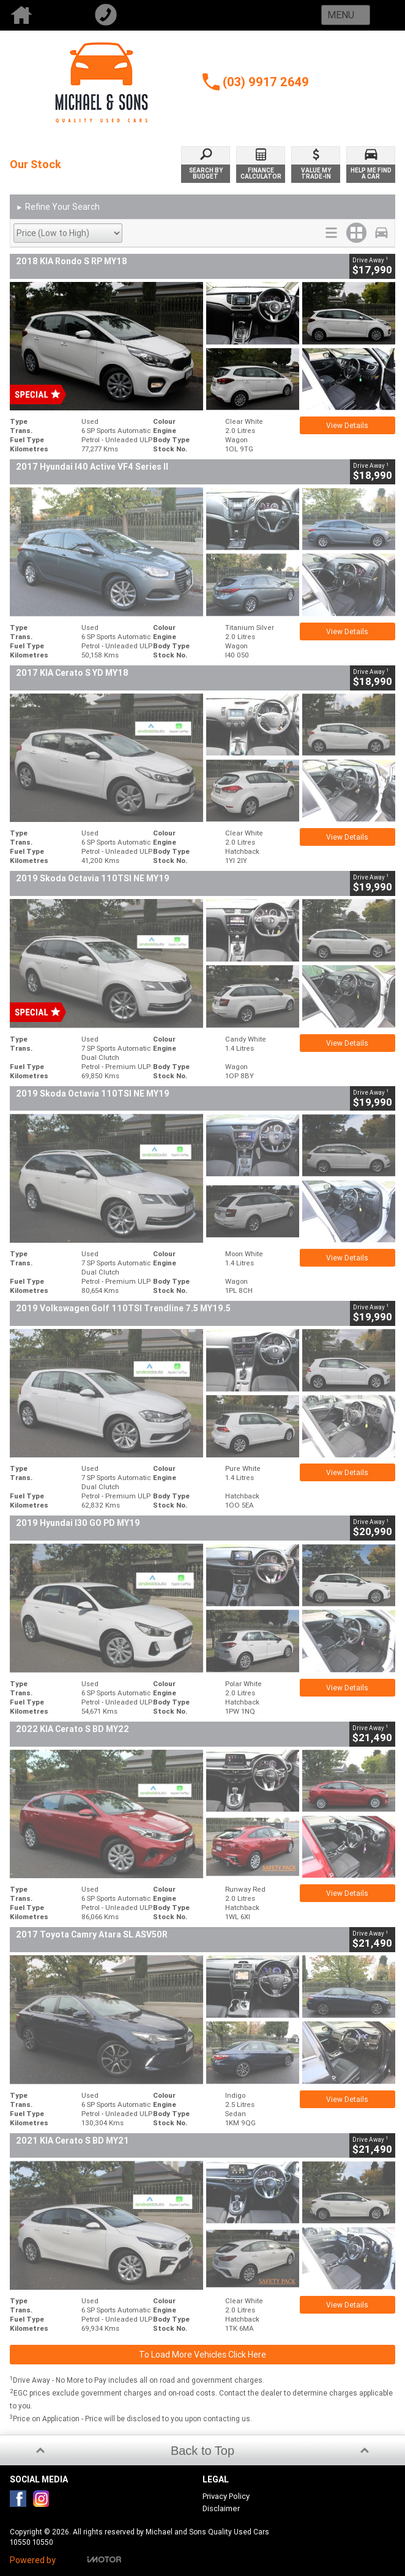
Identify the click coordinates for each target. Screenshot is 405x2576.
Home (42, 15)
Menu (340, 15)
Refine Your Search (58, 207)
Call (126, 15)
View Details (347, 425)
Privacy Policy (226, 2496)
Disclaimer (221, 2508)
